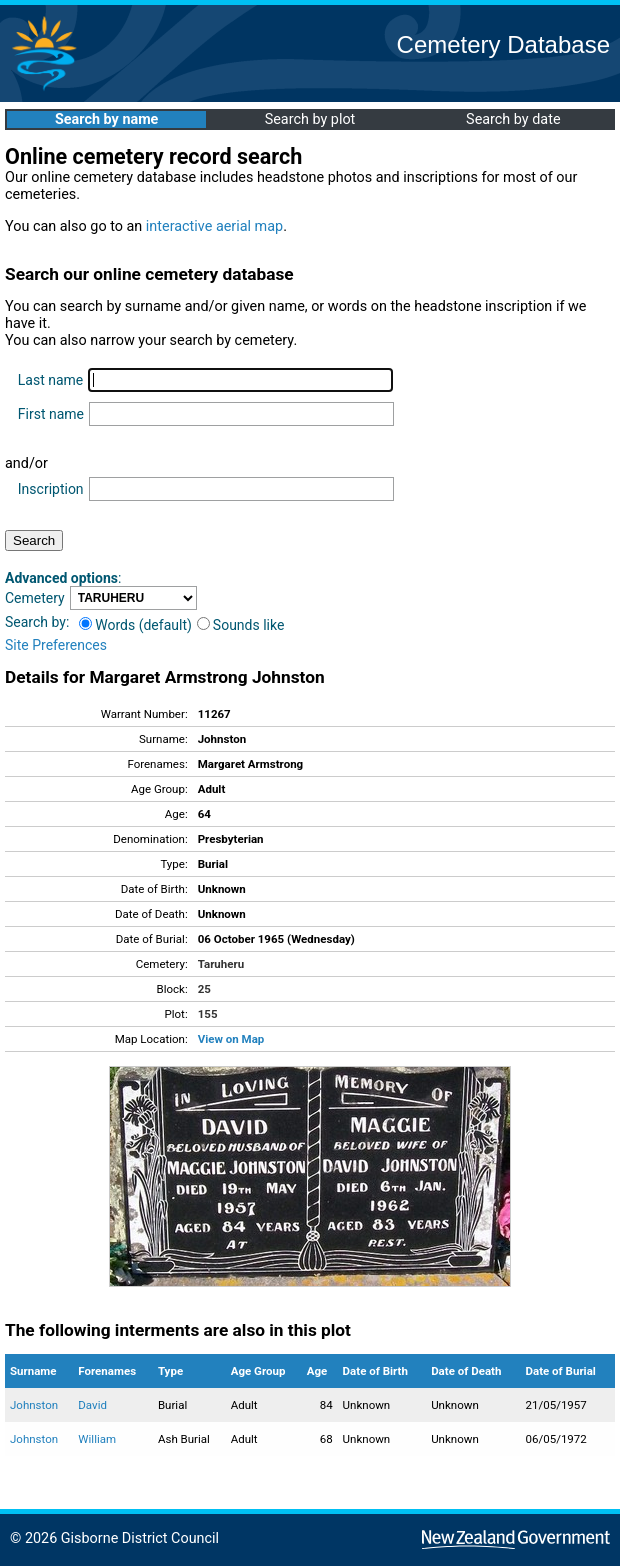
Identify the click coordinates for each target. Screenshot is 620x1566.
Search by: (37, 622)
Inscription (51, 489)
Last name (50, 380)
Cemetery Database (503, 44)
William (97, 1439)
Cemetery (35, 598)
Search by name (106, 119)
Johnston (34, 1405)
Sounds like (241, 625)
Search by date (513, 119)
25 (204, 989)
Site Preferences (56, 645)
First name (51, 414)
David (92, 1405)
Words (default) (135, 625)
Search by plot (310, 119)
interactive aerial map (214, 226)
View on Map (231, 1039)
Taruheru (221, 964)
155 (208, 1014)
